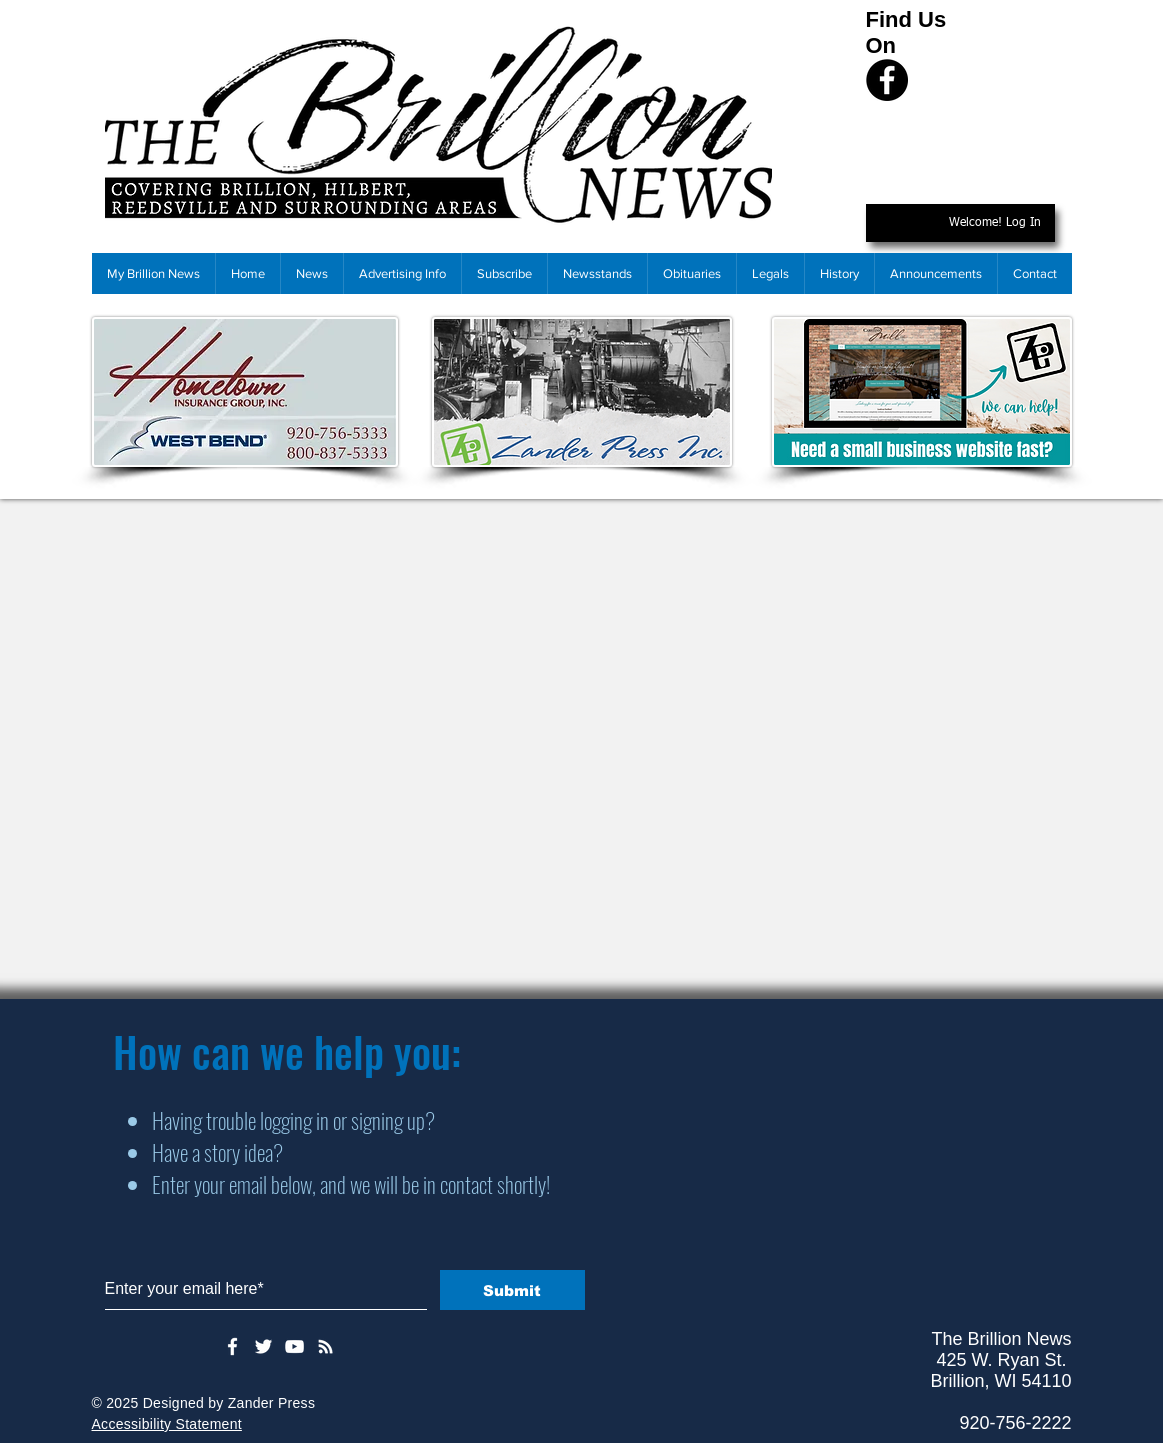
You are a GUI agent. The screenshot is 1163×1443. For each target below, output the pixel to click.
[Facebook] (887, 80)
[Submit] (512, 1290)
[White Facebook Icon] (232, 1346)
